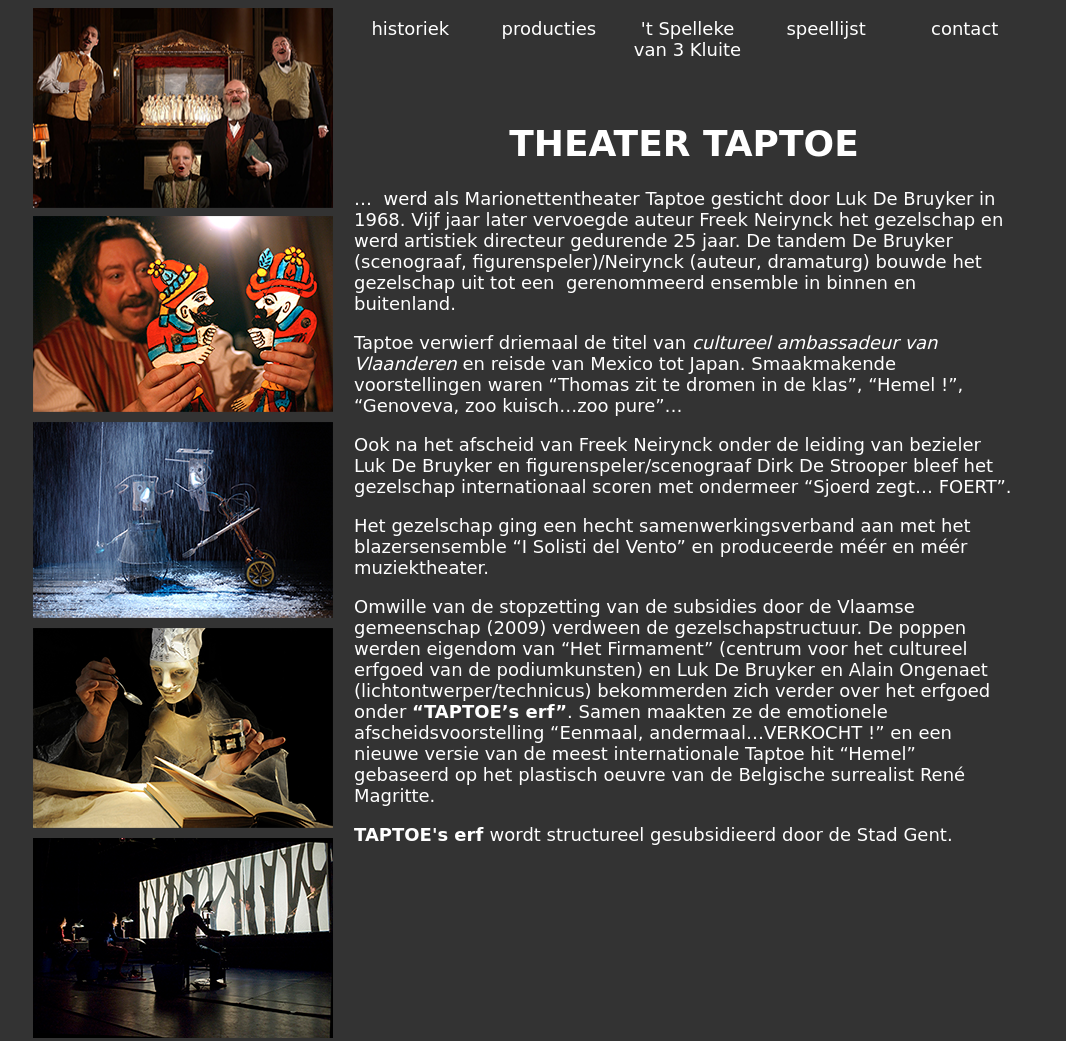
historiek (410, 28)
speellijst (825, 28)
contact (964, 28)
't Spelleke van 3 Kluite (687, 39)
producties (549, 28)
